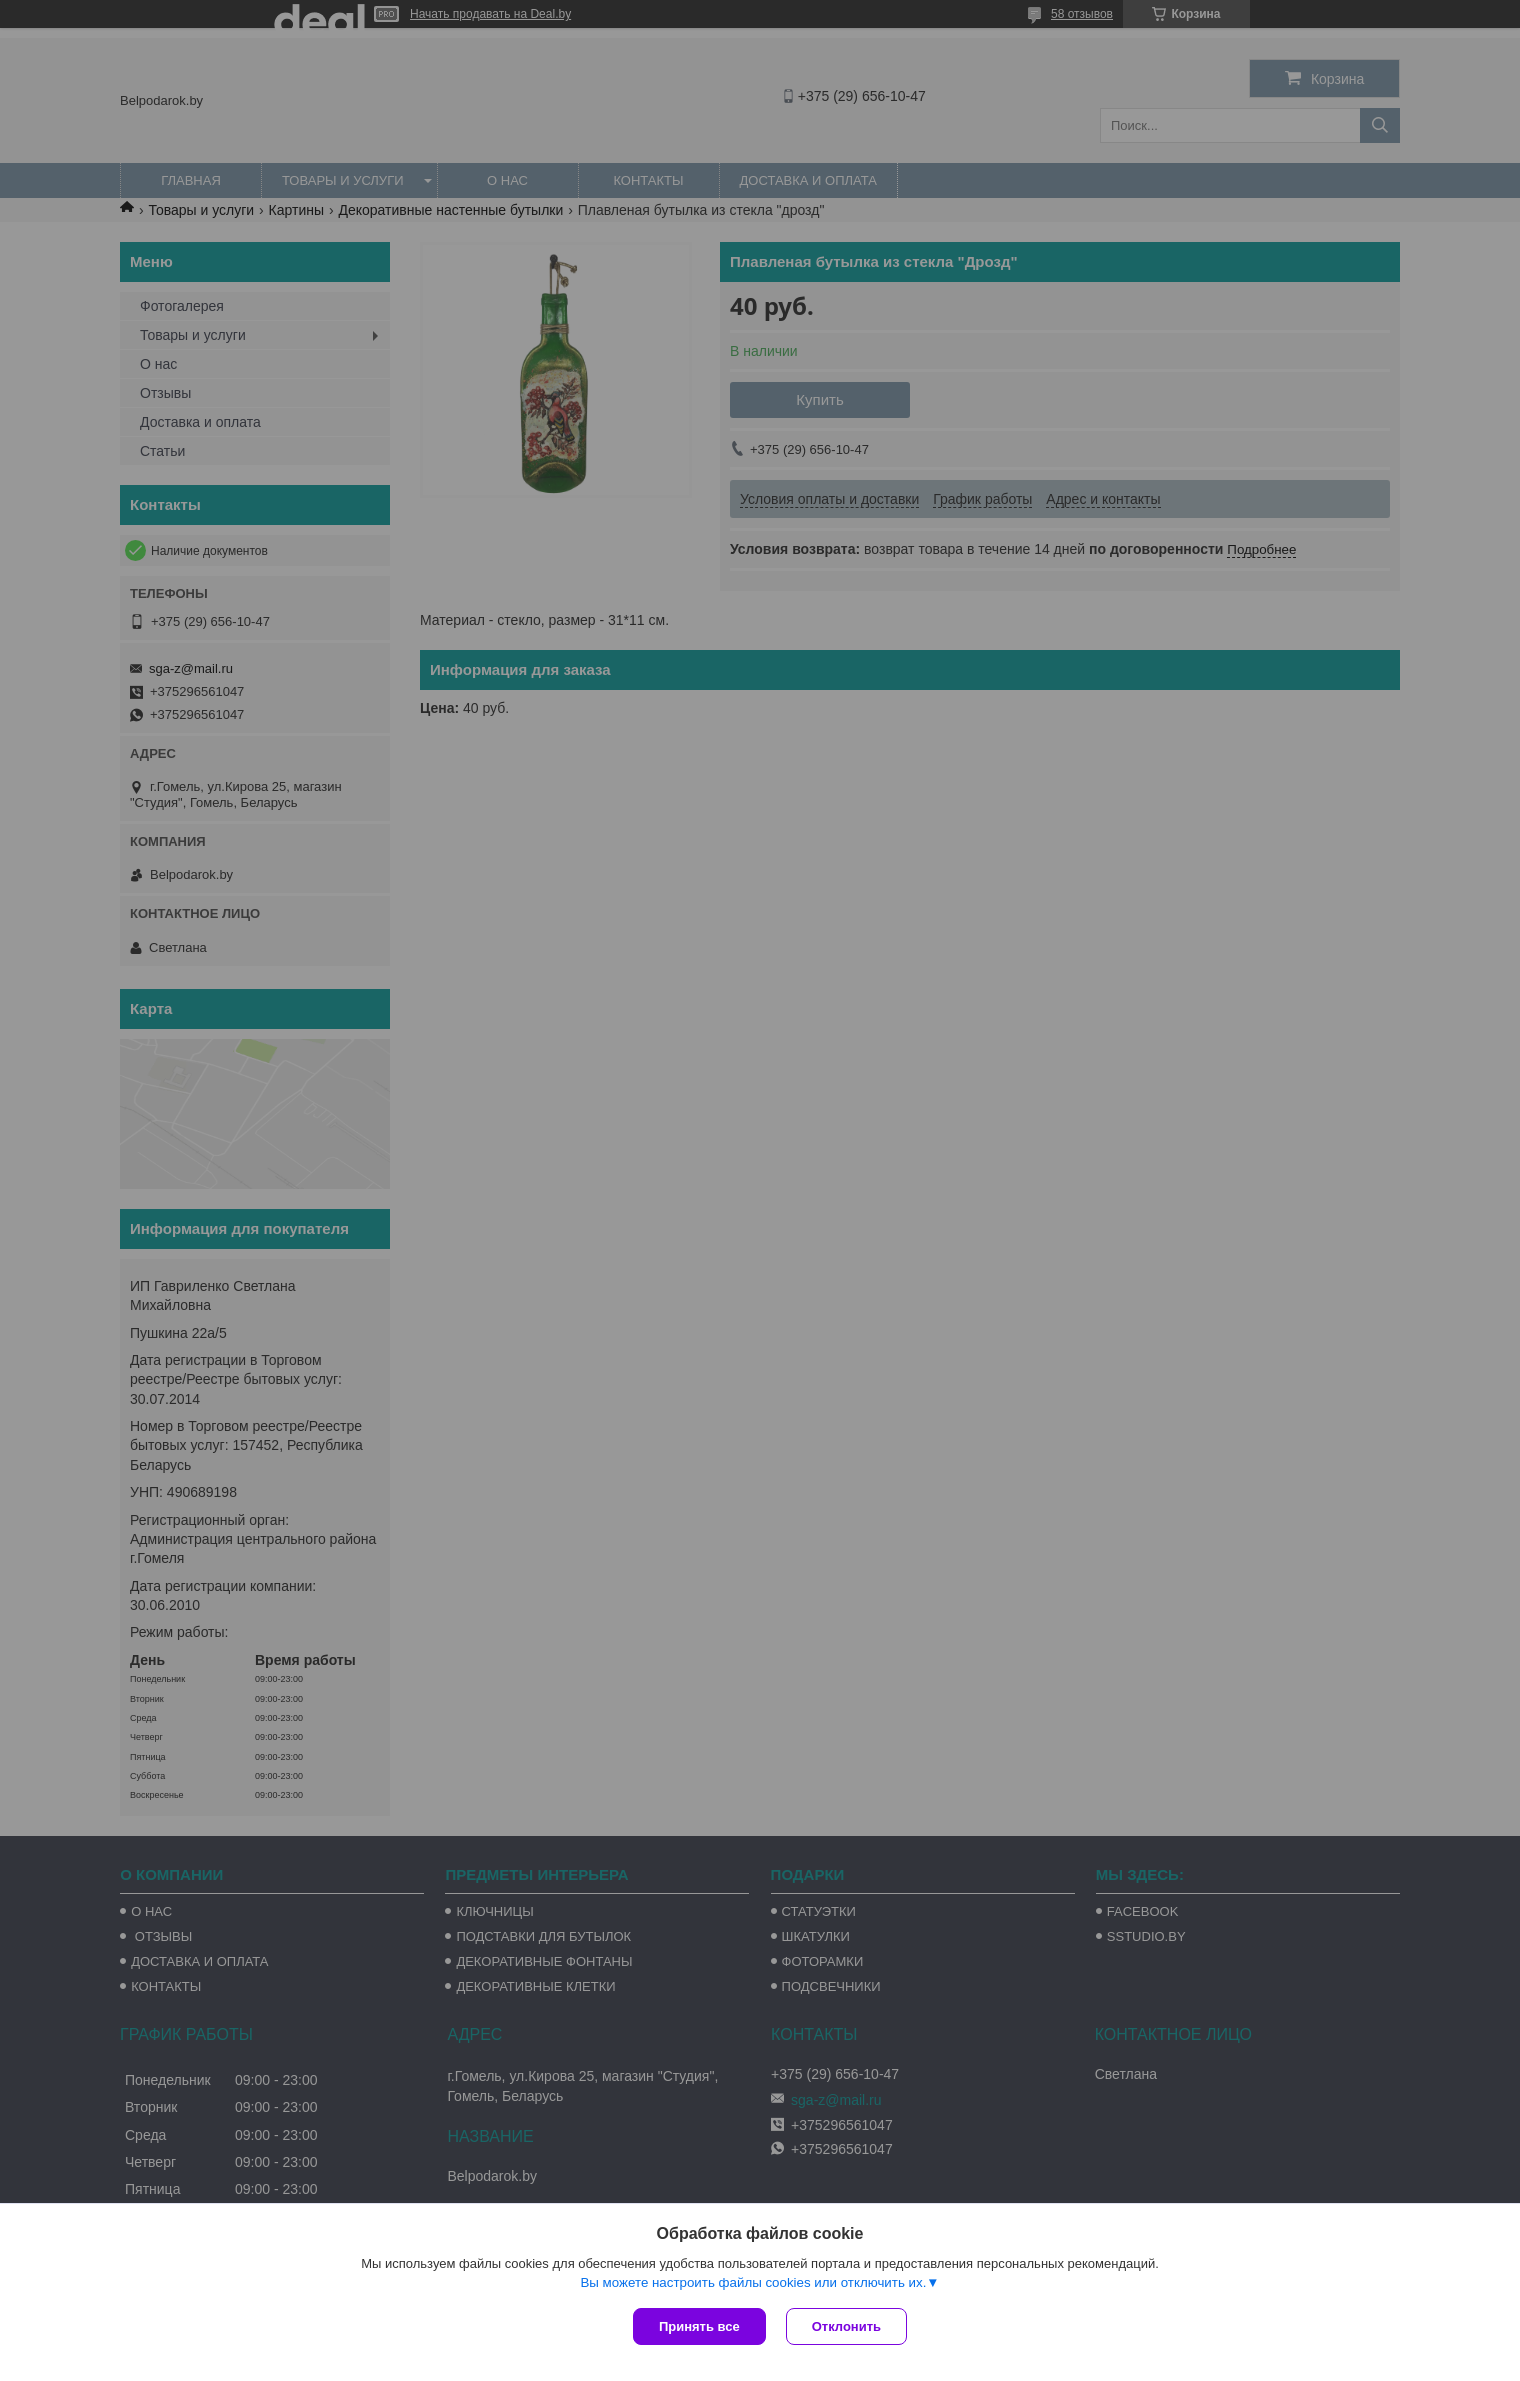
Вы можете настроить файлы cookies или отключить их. (753, 2282)
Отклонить (846, 2326)
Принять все (699, 2326)
